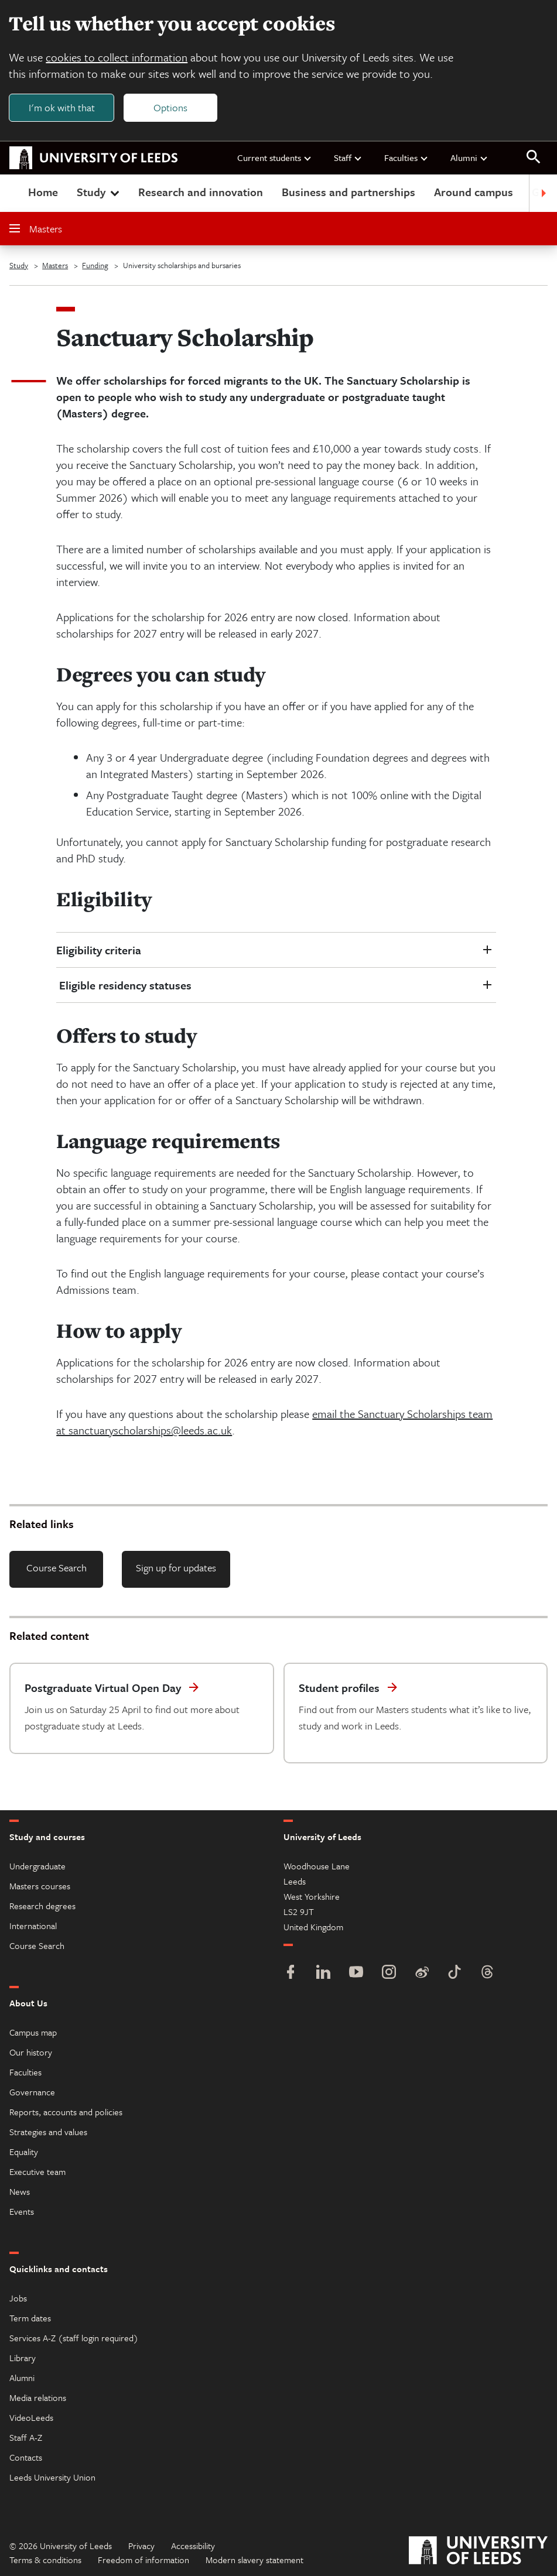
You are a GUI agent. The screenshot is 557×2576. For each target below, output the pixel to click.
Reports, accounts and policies (65, 2111)
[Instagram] (389, 1973)
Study (99, 192)
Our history (30, 2052)
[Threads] (487, 1973)
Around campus (473, 192)
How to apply (118, 1331)
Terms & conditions (45, 2559)
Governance (32, 2091)
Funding (95, 266)
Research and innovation (200, 192)
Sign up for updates (176, 1568)
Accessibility (193, 2545)
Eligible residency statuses (124, 986)
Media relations (37, 2397)
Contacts (25, 2457)
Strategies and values (48, 2131)
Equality (23, 2151)
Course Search (56, 1568)
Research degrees (42, 1905)
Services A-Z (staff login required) (73, 2337)
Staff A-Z (25, 2437)
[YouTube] (356, 1973)
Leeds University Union (52, 2477)
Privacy (141, 2545)
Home (43, 192)
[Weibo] (421, 1973)
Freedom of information (143, 2559)
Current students (274, 158)
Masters (35, 229)
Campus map (33, 2032)
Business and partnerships (348, 192)
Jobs (18, 2297)
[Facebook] (290, 1973)
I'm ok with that (62, 107)
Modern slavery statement (254, 2559)
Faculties (406, 158)
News (19, 2191)
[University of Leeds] (478, 2551)
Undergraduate (37, 1865)
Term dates (30, 2317)
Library (22, 2357)
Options (171, 107)
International (33, 1925)
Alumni (469, 158)
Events (21, 2211)
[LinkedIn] (323, 1973)
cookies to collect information (117, 57)
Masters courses (39, 1885)
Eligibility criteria (98, 950)
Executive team (37, 2171)
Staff (348, 158)
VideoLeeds (31, 2417)
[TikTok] (454, 1973)
